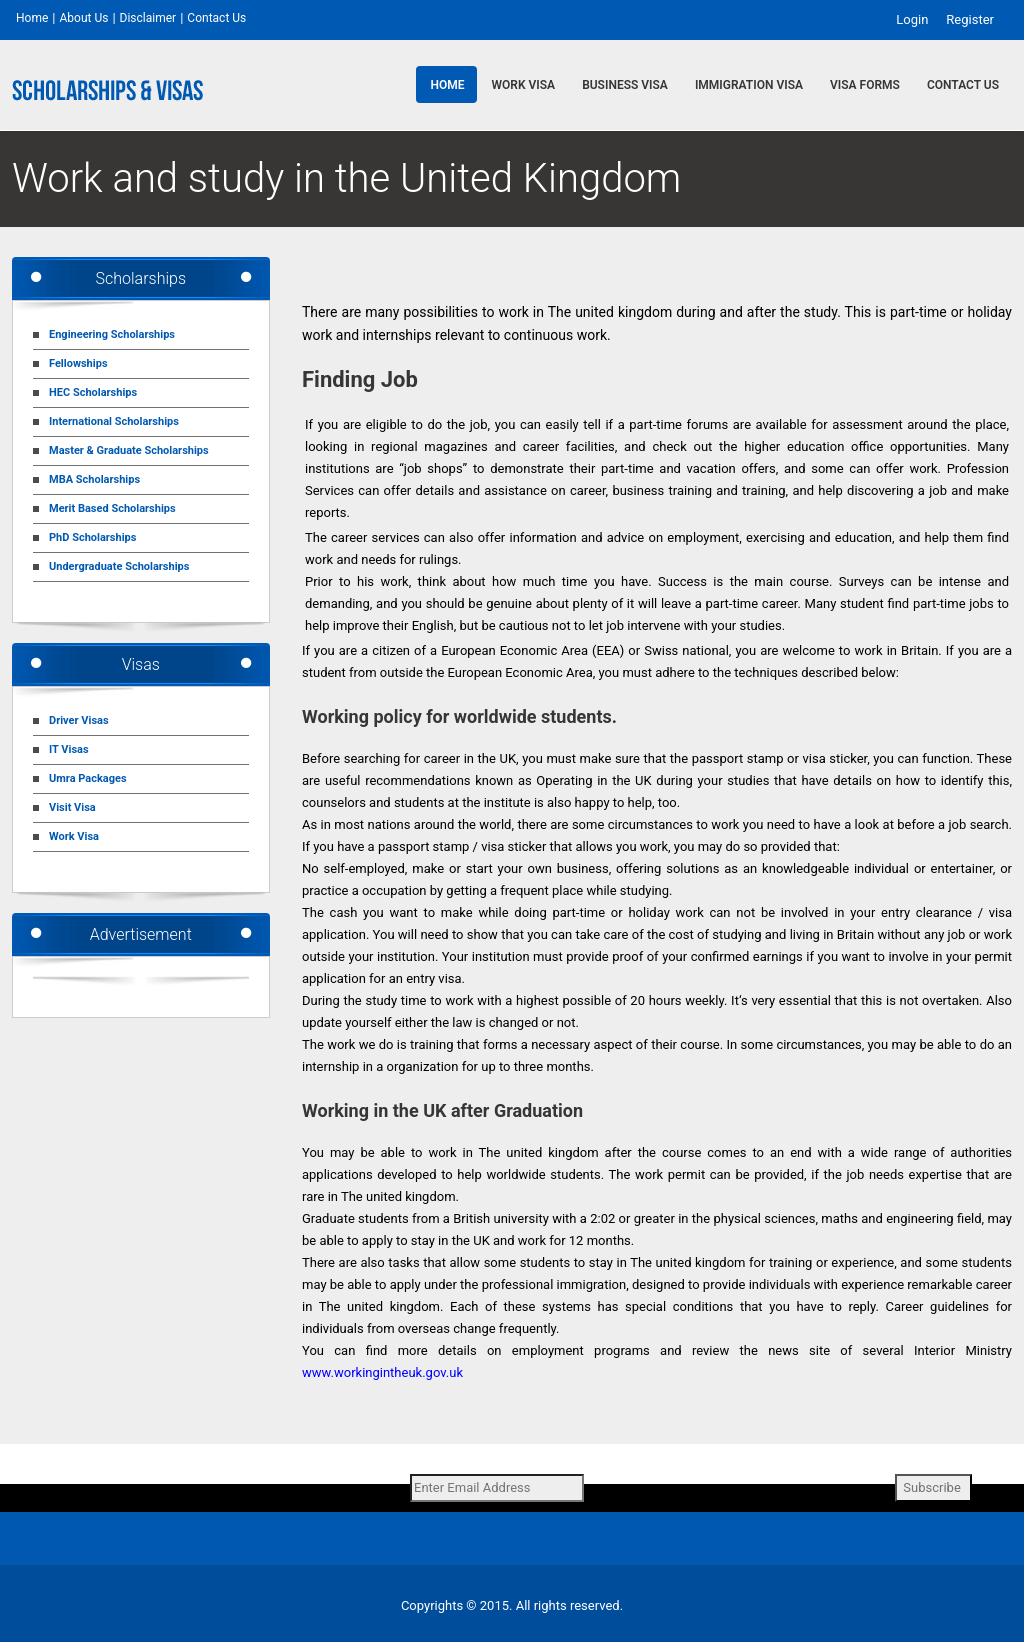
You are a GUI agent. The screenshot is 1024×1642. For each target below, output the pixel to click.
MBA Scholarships (94, 479)
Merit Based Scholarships (112, 508)
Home (32, 18)
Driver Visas (79, 720)
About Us (83, 18)
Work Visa (524, 85)
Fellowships (78, 363)
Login (912, 19)
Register (970, 19)
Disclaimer (148, 18)
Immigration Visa (749, 85)
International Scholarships (114, 421)
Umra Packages (88, 778)
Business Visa (625, 85)
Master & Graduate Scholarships (129, 450)
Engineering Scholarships (112, 334)
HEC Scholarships (93, 392)
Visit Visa (72, 807)
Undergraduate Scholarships (119, 566)
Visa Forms (865, 85)
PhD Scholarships (92, 537)
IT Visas (69, 749)
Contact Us (216, 18)
